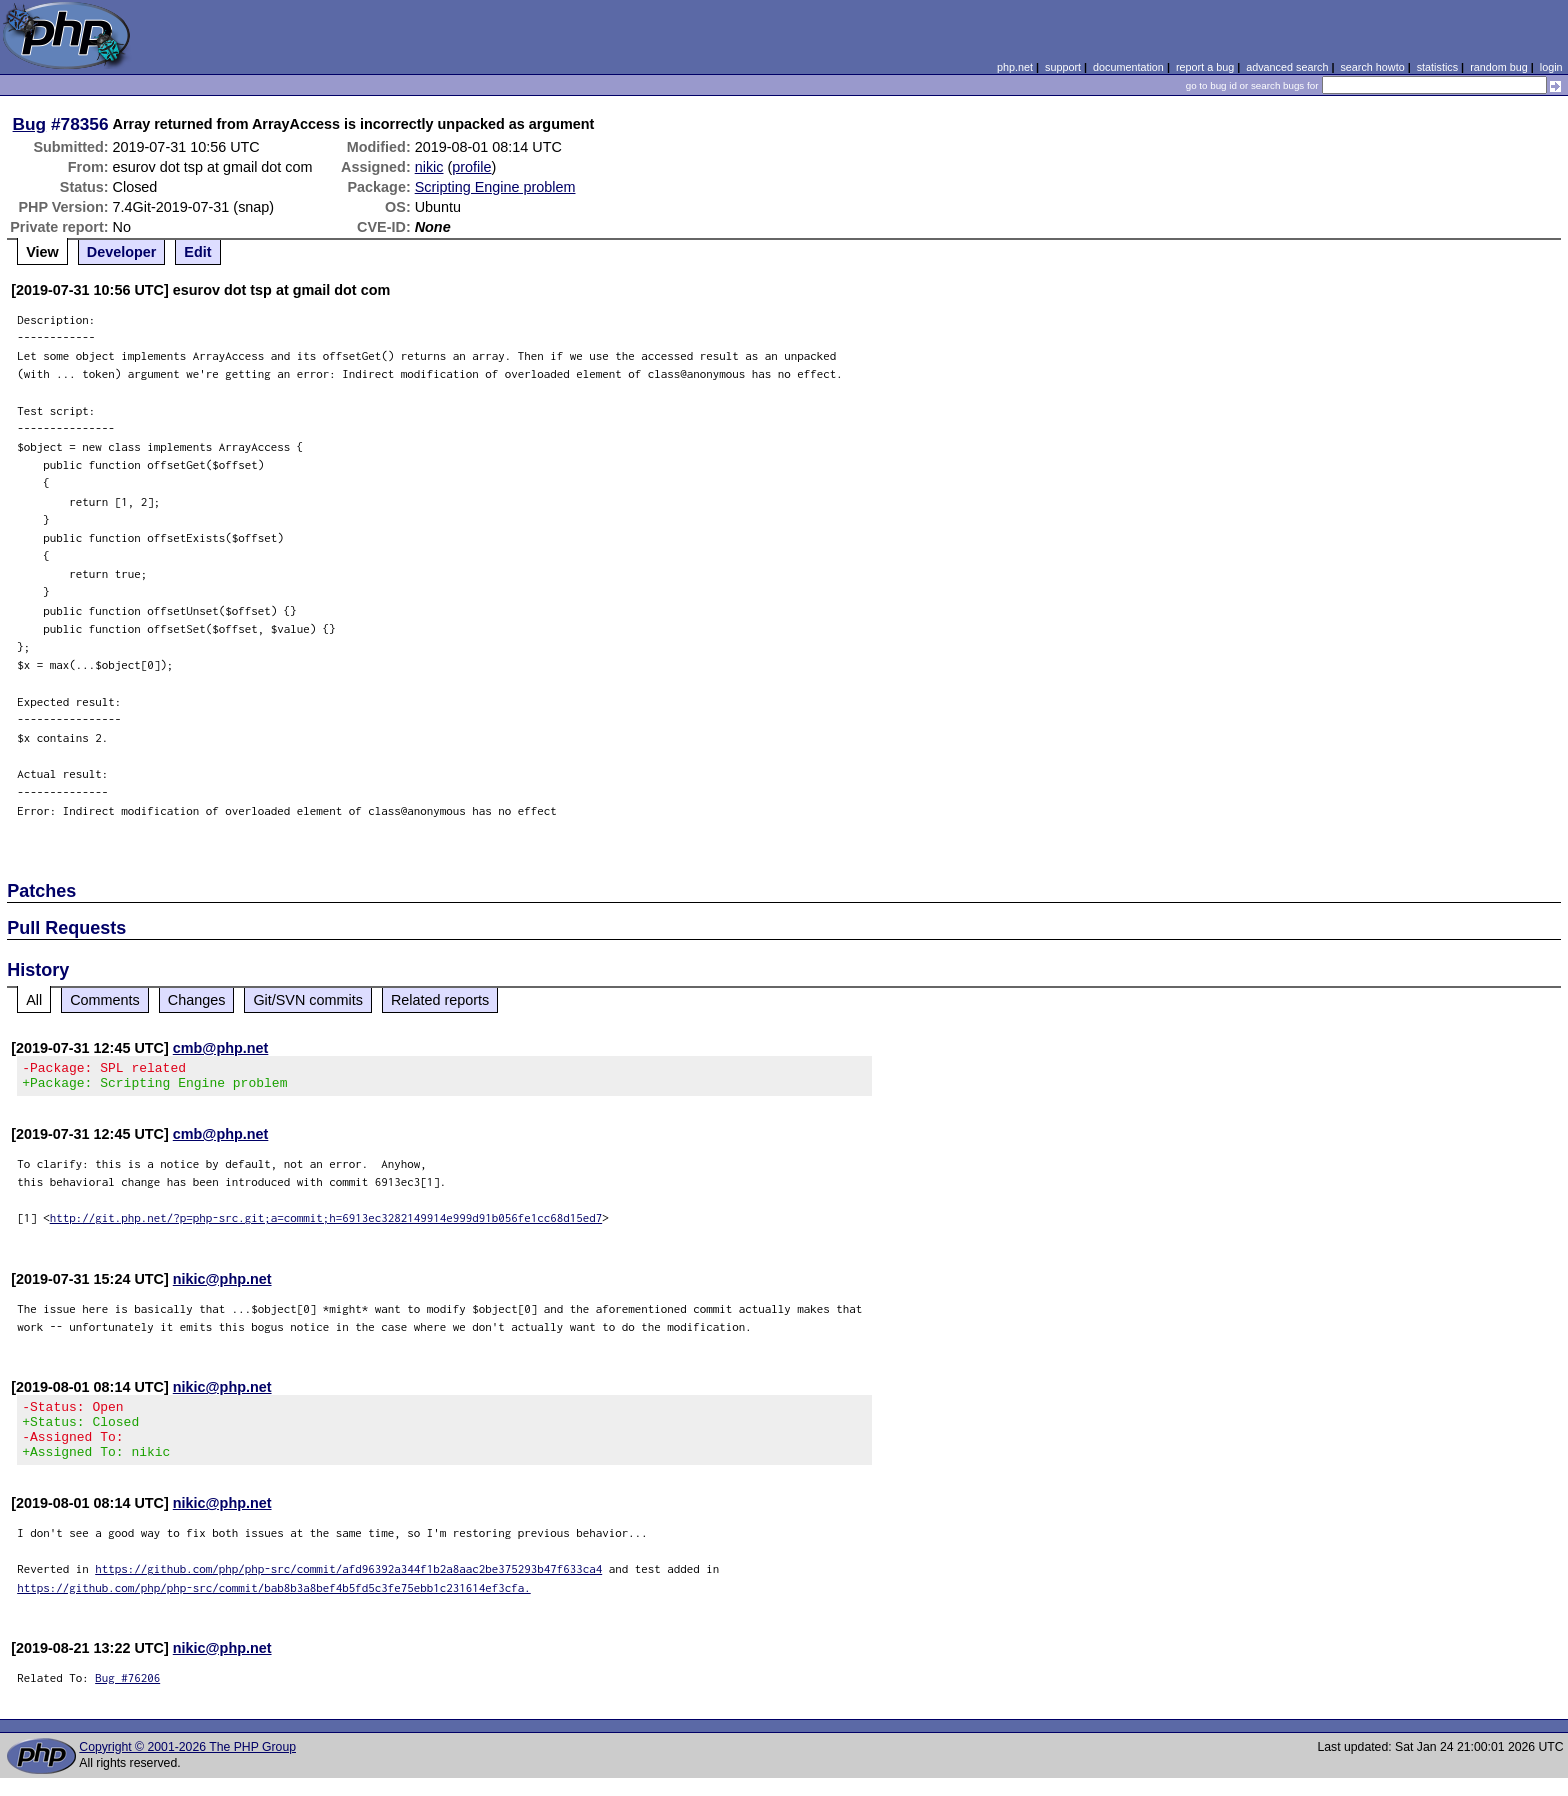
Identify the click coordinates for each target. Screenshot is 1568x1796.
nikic (429, 167)
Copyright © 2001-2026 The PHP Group (187, 1765)
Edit (197, 252)
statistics (1437, 67)
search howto (1372, 67)
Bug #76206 (127, 1695)
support (1063, 67)
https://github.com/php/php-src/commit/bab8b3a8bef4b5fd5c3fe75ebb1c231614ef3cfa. (274, 1605)
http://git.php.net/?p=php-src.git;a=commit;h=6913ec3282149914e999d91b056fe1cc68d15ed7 (326, 1223)
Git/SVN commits (308, 1000)
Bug (30, 124)
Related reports (440, 1000)
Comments (105, 1000)
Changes (197, 1000)
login (1551, 67)
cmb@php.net (221, 1048)
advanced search (1287, 67)
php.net (1015, 67)
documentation (1128, 67)
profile (471, 167)
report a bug (1205, 67)
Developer (122, 252)
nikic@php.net (222, 1285)
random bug (1499, 67)
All (34, 1000)
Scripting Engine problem (495, 187)
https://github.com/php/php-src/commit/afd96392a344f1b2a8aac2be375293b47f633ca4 (348, 1586)
